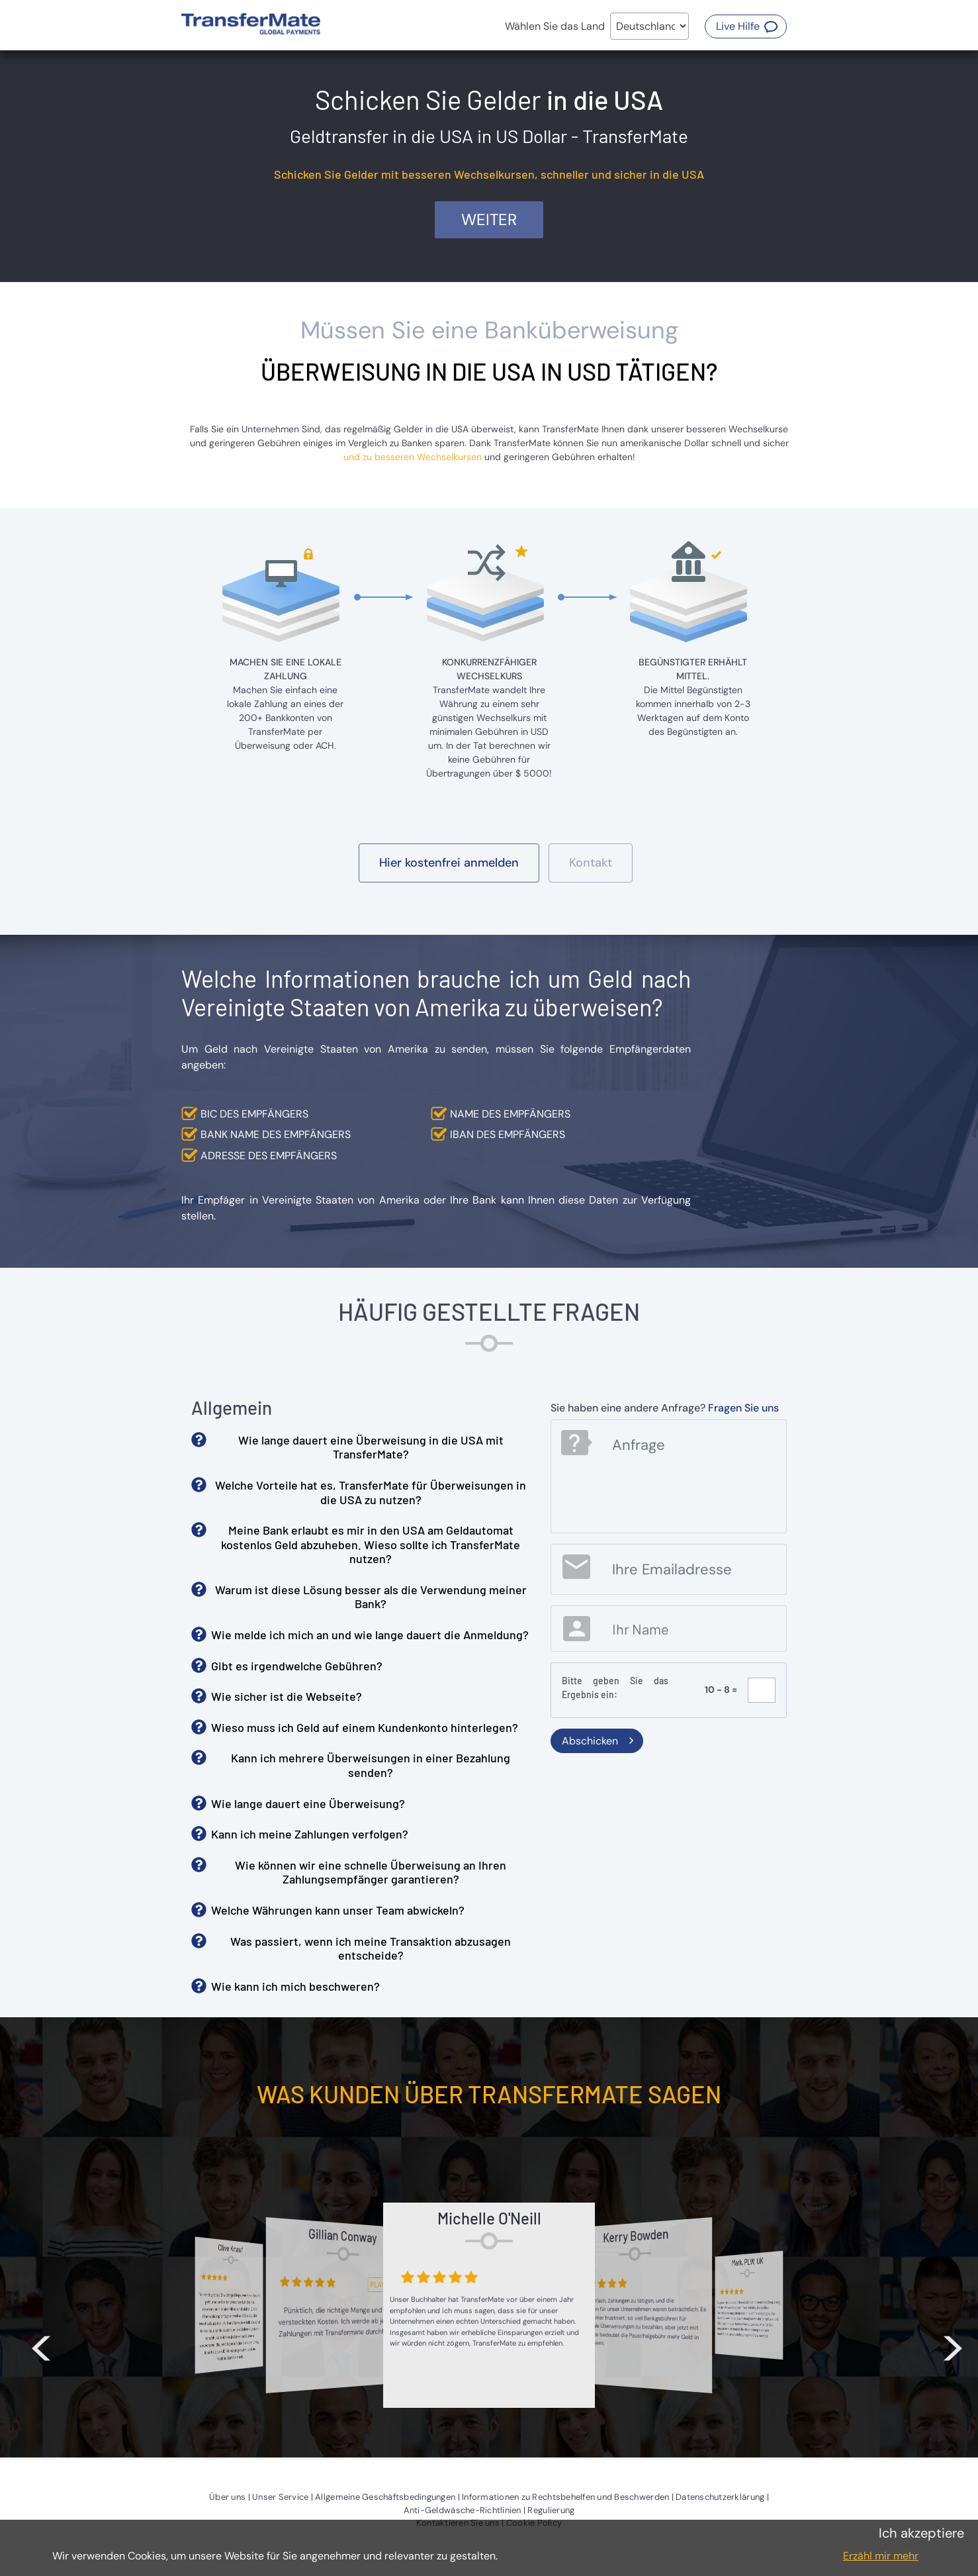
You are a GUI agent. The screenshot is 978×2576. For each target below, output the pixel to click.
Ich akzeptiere (921, 2533)
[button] (746, 26)
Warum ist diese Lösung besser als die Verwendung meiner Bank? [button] (371, 1596)
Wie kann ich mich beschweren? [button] (295, 1986)
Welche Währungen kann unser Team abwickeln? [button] (338, 1910)
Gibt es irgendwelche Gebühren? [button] (296, 1665)
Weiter (489, 219)
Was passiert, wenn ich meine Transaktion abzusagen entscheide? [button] (370, 1948)
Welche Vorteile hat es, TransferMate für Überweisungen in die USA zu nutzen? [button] (370, 1492)
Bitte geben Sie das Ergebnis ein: (615, 1687)
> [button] (952, 2345)
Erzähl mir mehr (880, 2556)
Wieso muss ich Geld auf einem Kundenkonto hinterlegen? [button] (364, 1727)
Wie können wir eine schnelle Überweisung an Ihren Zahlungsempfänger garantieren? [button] (370, 1872)
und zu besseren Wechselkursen (412, 457)
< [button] (41, 2345)
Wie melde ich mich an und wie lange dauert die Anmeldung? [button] (370, 1634)
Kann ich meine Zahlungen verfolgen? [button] (309, 1834)
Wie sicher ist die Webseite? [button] (286, 1696)
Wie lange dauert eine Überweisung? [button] (308, 1803)
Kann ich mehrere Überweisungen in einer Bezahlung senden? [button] (370, 1765)
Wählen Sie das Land (555, 26)
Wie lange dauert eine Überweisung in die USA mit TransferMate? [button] (371, 1447)
